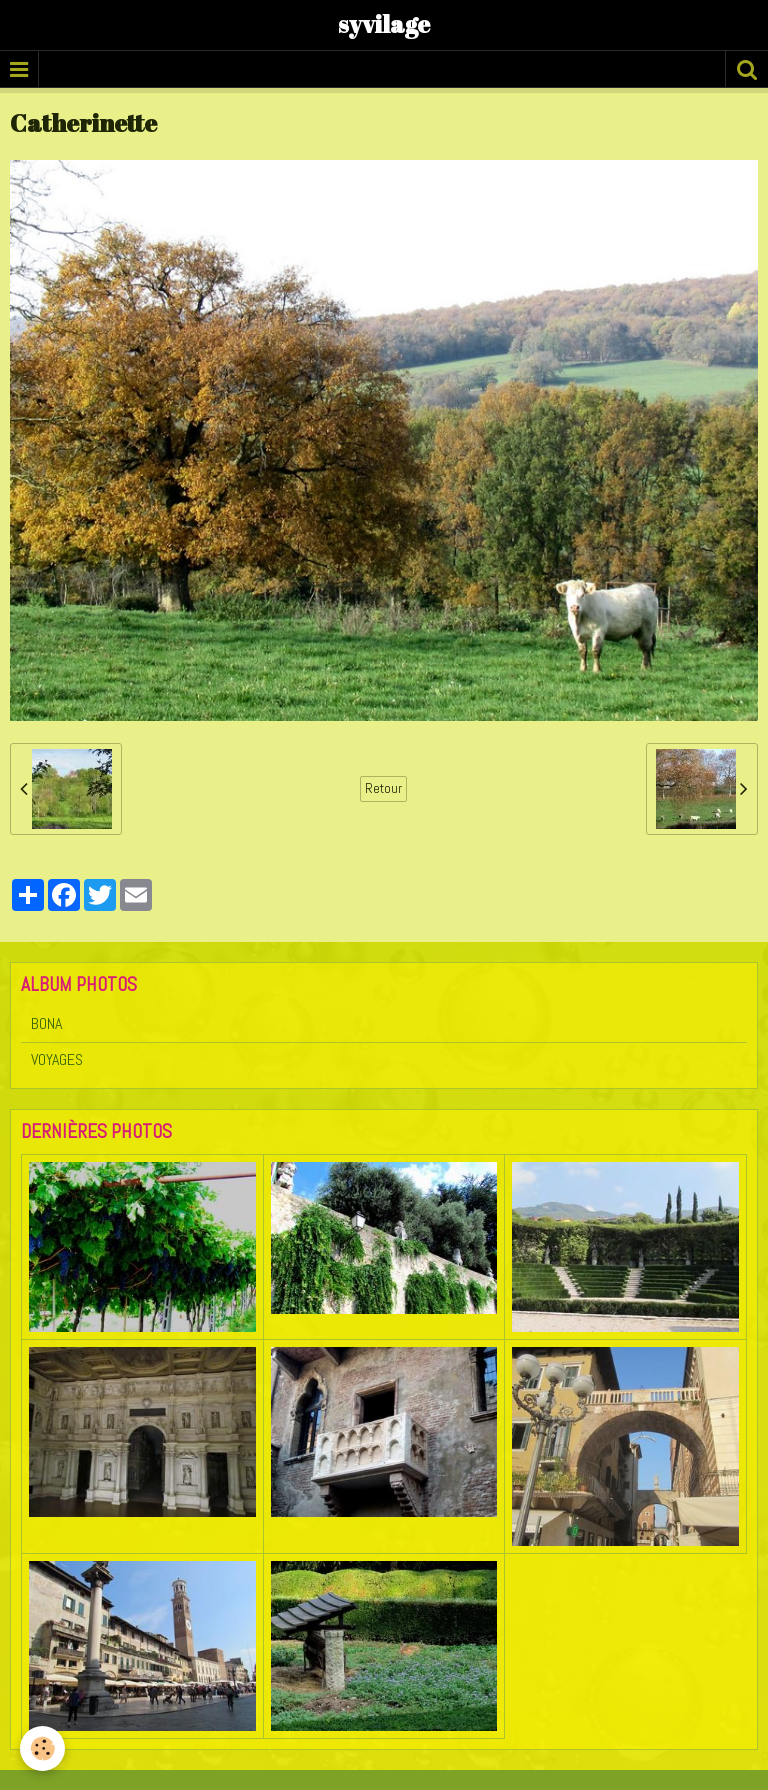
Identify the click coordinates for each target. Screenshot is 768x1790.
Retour (383, 788)
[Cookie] (42, 1748)
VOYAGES (57, 1059)
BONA (46, 1023)
